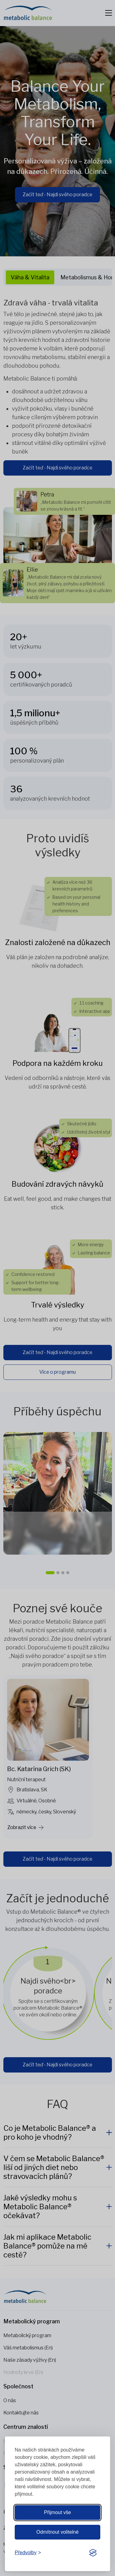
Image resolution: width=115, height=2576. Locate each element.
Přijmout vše (57, 2512)
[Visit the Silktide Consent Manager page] (93, 2553)
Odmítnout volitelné (57, 2532)
